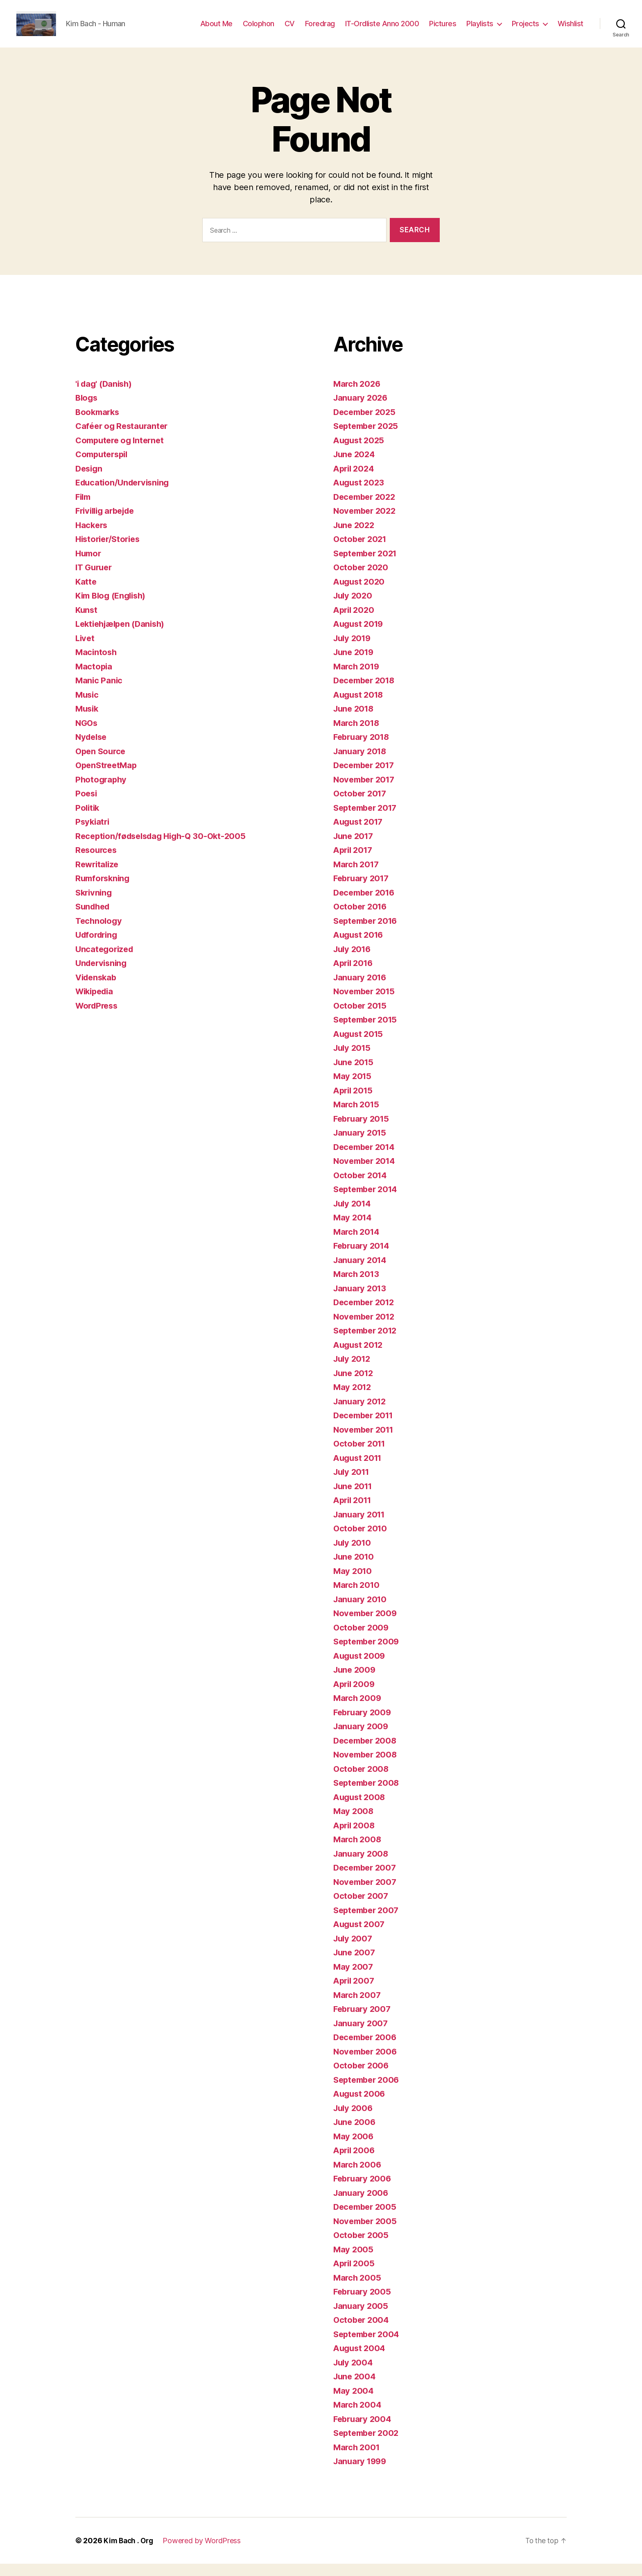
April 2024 (355, 481)
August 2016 (360, 947)
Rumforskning (104, 890)
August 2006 (360, 2106)
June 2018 (355, 721)
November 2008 (366, 1767)
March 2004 (358, 2417)
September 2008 (368, 1795)
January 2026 (361, 410)
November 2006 (366, 2064)
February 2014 (363, 1258)
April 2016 (354, 975)
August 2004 (360, 2360)
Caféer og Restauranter (123, 438)
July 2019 (353, 650)
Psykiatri (93, 834)
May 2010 (353, 1583)
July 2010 (353, 1555)
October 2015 (361, 1018)
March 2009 (358, 1710)
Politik (88, 820)
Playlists (479, 29)
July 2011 (353, 1484)
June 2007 (355, 1964)
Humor (89, 565)
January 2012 (361, 1413)
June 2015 (354, 1074)
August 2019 (360, 636)
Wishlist (570, 29)
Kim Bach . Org (129, 2553)
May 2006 (354, 2148)
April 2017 (354, 862)
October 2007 (362, 1908)
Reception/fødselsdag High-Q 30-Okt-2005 (164, 848)
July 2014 (353, 1216)
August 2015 (359, 1046)
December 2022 (366, 509)
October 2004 (362, 2332)
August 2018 (360, 707)
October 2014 (361, 1187)
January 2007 (361, 2035)
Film (84, 509)
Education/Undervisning (124, 495)
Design (89, 481)
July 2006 (354, 2120)
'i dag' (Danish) (105, 396)
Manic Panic (99, 692)
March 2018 (357, 735)
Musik (87, 721)
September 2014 (367, 1201)
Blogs (87, 410)
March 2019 (357, 678)
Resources (97, 862)
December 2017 (366, 777)
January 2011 (360, 1527)
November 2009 (366, 1625)
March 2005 (357, 2290)
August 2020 (360, 594)
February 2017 (363, 890)
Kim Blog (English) (113, 608)
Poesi (86, 805)
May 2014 (353, 1230)
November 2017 (366, 792)
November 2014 (366, 1173)
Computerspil (103, 466)
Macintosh (96, 664)
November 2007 (366, 1894)
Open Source (101, 763)
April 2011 (354, 1512)
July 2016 (353, 961)
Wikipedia (96, 1003)
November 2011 (365, 1442)
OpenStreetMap (107, 777)
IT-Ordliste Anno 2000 (382, 29)
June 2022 (355, 537)
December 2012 (366, 1314)
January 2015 (361, 1145)
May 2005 (353, 2261)
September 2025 (367, 438)
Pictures (442, 29)
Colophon (258, 29)
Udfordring (97, 947)
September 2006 (368, 2092)
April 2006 (355, 2162)
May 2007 (353, 1979)
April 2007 (355, 1993)
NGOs (87, 735)
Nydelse (92, 749)
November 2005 (366, 2233)
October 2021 (361, 551)
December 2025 (366, 424)
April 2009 (355, 1696)
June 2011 (354, 1498)
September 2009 (368, 1654)
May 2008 (354, 1823)
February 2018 (363, 749)
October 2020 (362, 579)
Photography (102, 792)
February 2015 (363, 1131)
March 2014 (357, 1244)
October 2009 (362, 1640)
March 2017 (357, 876)
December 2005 (366, 2219)
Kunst (87, 622)
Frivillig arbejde (107, 523)
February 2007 (363, 2021)
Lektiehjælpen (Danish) (123, 636)
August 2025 (360, 452)
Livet (85, 650)
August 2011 (359, 1470)
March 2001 (357, 2459)
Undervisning (102, 975)
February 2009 (363, 1724)
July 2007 (354, 1951)
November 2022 (366, 523)
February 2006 (363, 2191)
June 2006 (355, 2134)
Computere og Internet (122, 452)
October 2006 (362, 2078)
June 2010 (355, 1569)
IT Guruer (95, 579)
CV (290, 29)
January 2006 (362, 2205)
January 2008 (362, 1866)
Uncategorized (105, 961)
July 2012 (353, 1371)
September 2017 (367, 820)
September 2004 (368, 2346)
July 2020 (354, 608)
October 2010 (361, 1540)
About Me (216, 29)
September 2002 (368, 2445)
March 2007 (357, 2007)
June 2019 (355, 664)
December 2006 (366, 2049)
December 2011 (365, 1427)
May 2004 (354, 2403)
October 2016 (361, 919)
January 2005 (361, 2318)
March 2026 (357, 396)
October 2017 (361, 805)
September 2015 (367, 1032)
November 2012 (366, 1329)
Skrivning (94, 905)
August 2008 (360, 1809)
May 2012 (353, 1399)
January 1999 (361, 2473)
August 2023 (360, 495)
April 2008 (355, 1837)
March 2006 (358, 2177)
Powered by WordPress (204, 2553)
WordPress (98, 1018)
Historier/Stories (109, 551)
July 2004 (354, 2375)
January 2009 (362, 1738)
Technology (99, 933)
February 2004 (363, 2431)
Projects (525, 29)
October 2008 (362, 1781)
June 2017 (354, 848)
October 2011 (361, 1456)
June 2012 (354, 1385)
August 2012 (359, 1357)
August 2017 (359, 834)
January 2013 (361, 1300)
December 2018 (366, 692)
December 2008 (366, 1753)
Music (87, 707)
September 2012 (367, 1343)
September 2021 (367, 565)
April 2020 (355, 622)
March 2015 (357, 1116)
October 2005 (362, 2247)
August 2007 (360, 1936)
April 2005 (355, 2275)
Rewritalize (98, 876)
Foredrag (320, 29)
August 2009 (360, 1668)
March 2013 (357, 1286)
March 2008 (358, 1851)
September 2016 (367, 933)
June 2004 (355, 2388)
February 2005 (363, 2304)
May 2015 (353, 1088)
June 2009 (355, 1682)
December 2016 (366, 905)
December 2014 (366, 1159)
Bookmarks (98, 424)
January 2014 (361, 1272)
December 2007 (366, 1880)
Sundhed (94, 919)
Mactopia (94, 678)
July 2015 (353, 1060)
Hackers (92, 537)
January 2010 (361, 1611)
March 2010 (357, 1597)
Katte (86, 594)
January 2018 (361, 763)
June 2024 (355, 466)
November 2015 (366, 1003)
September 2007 (368, 1922)
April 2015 (354, 1103)
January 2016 (361, 989)
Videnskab (97, 989)
